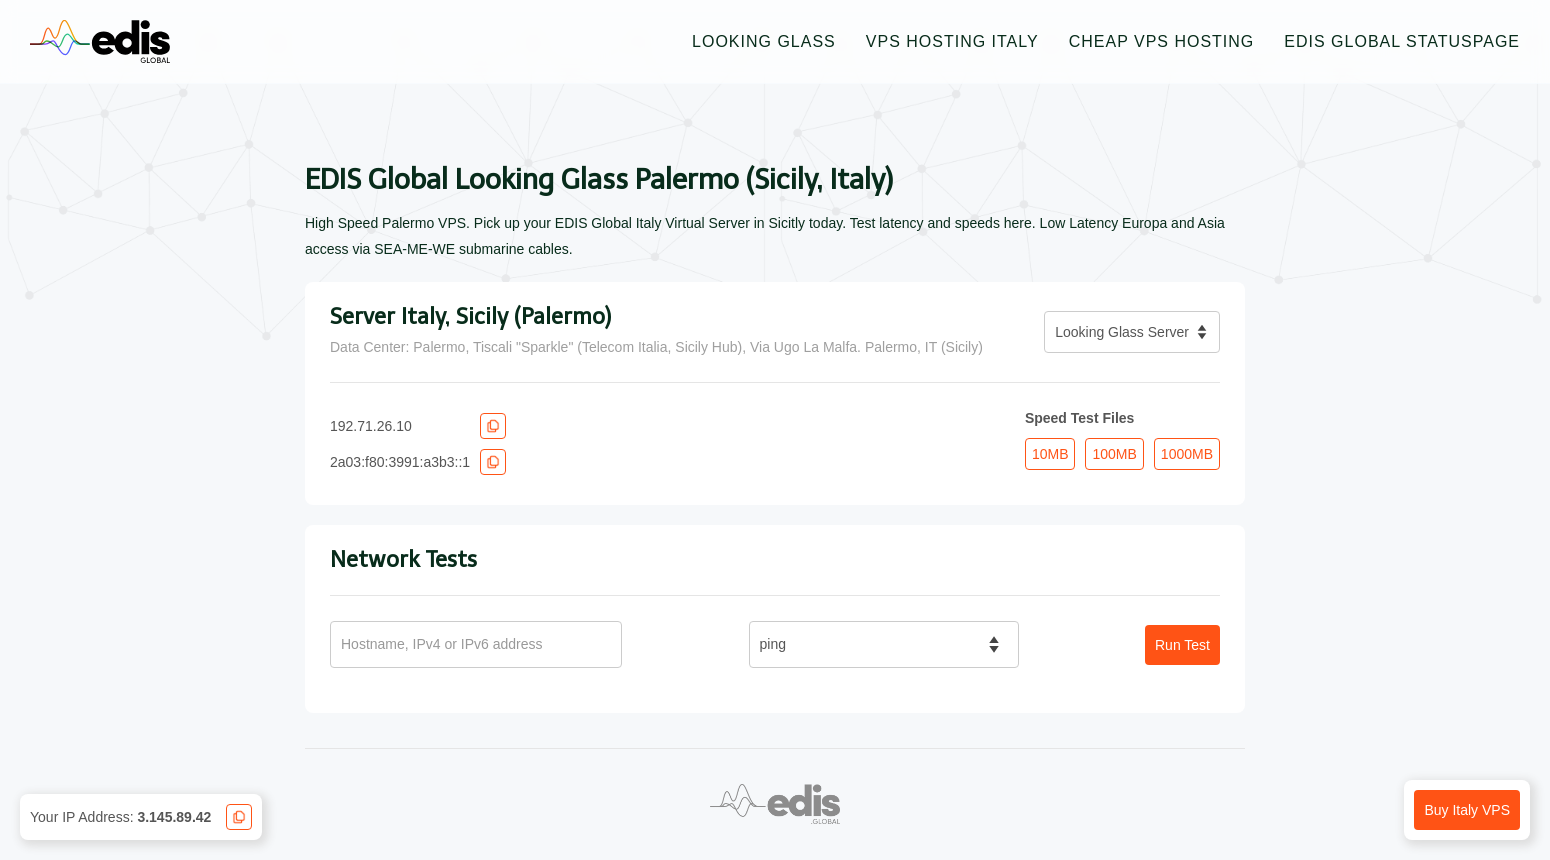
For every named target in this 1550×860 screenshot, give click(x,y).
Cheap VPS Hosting (1162, 41)
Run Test (1182, 645)
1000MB (1187, 454)
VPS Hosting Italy (952, 41)
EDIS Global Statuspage (1402, 41)
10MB (1050, 454)
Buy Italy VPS (1467, 810)
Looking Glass (764, 41)
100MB (1114, 454)
